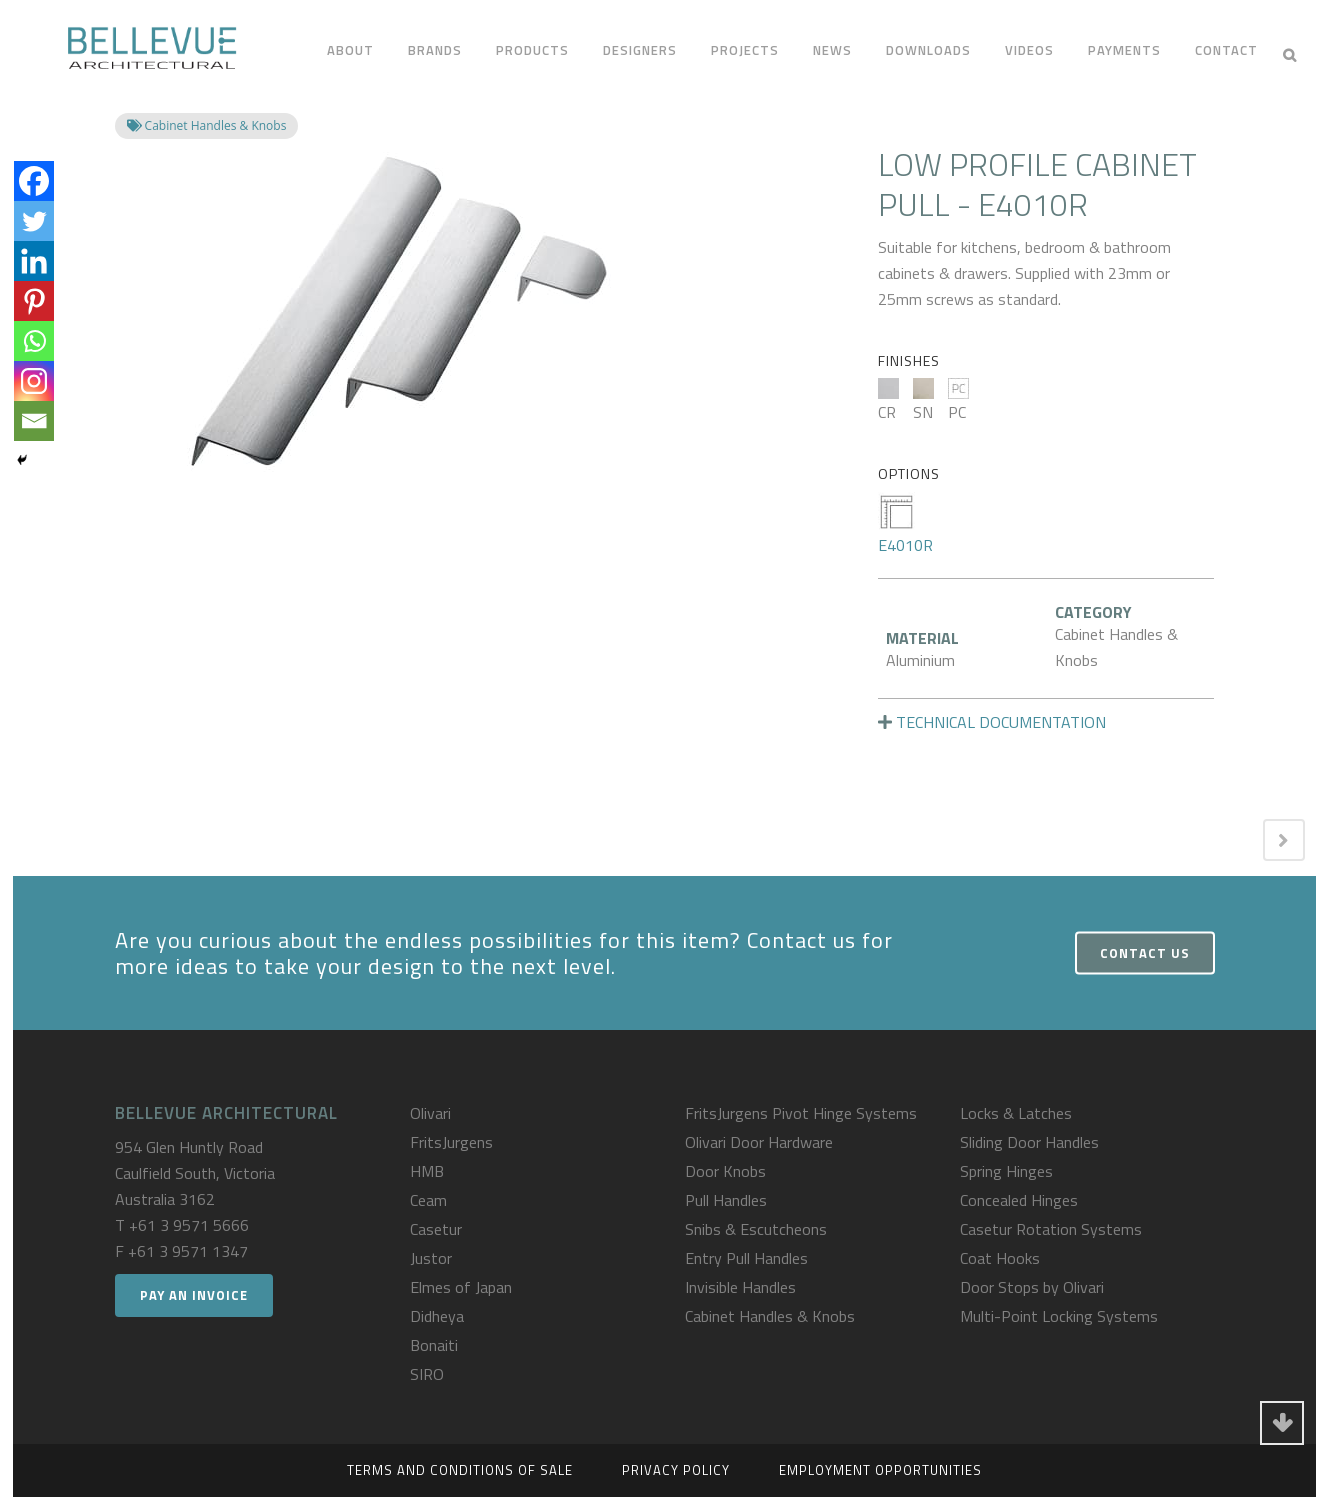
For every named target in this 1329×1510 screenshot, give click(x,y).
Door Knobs (725, 1171)
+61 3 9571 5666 (189, 1225)
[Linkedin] (34, 261)
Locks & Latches (1016, 1113)
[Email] (34, 421)
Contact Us (1145, 953)
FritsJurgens (451, 1142)
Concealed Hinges (1019, 1200)
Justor (431, 1258)
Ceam (428, 1200)
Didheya (437, 1316)
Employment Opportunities (880, 1470)
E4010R (905, 524)
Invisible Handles (740, 1287)
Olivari (430, 1113)
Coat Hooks (1000, 1258)
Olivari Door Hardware (759, 1142)
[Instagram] (34, 381)
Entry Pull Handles (746, 1258)
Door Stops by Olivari (1032, 1287)
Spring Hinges (1006, 1171)
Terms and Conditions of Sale (460, 1470)
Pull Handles (726, 1200)
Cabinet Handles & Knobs (770, 1316)
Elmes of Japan (461, 1287)
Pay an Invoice (194, 1295)
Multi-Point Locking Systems (1059, 1316)
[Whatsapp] (34, 341)
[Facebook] (34, 181)
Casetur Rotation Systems (1051, 1229)
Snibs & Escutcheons (756, 1229)
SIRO (427, 1374)
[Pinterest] (34, 301)
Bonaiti (434, 1345)
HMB (427, 1171)
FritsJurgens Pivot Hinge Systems (801, 1113)
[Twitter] (34, 221)
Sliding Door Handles (1029, 1142)
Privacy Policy (676, 1470)
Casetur (436, 1229)
